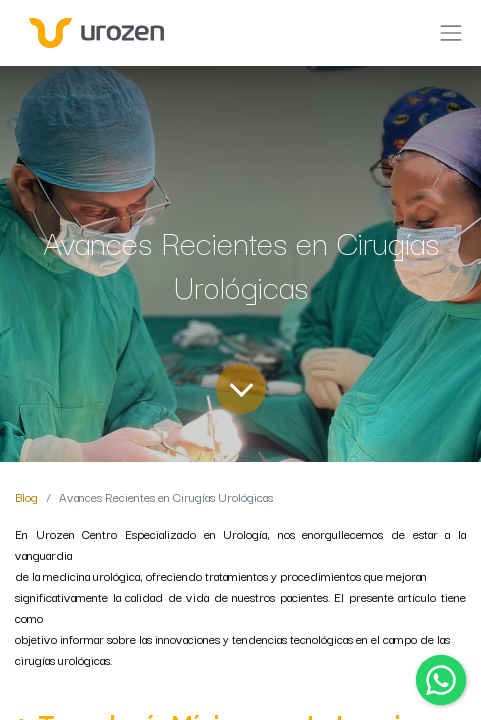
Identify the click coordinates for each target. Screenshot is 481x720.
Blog (26, 496)
